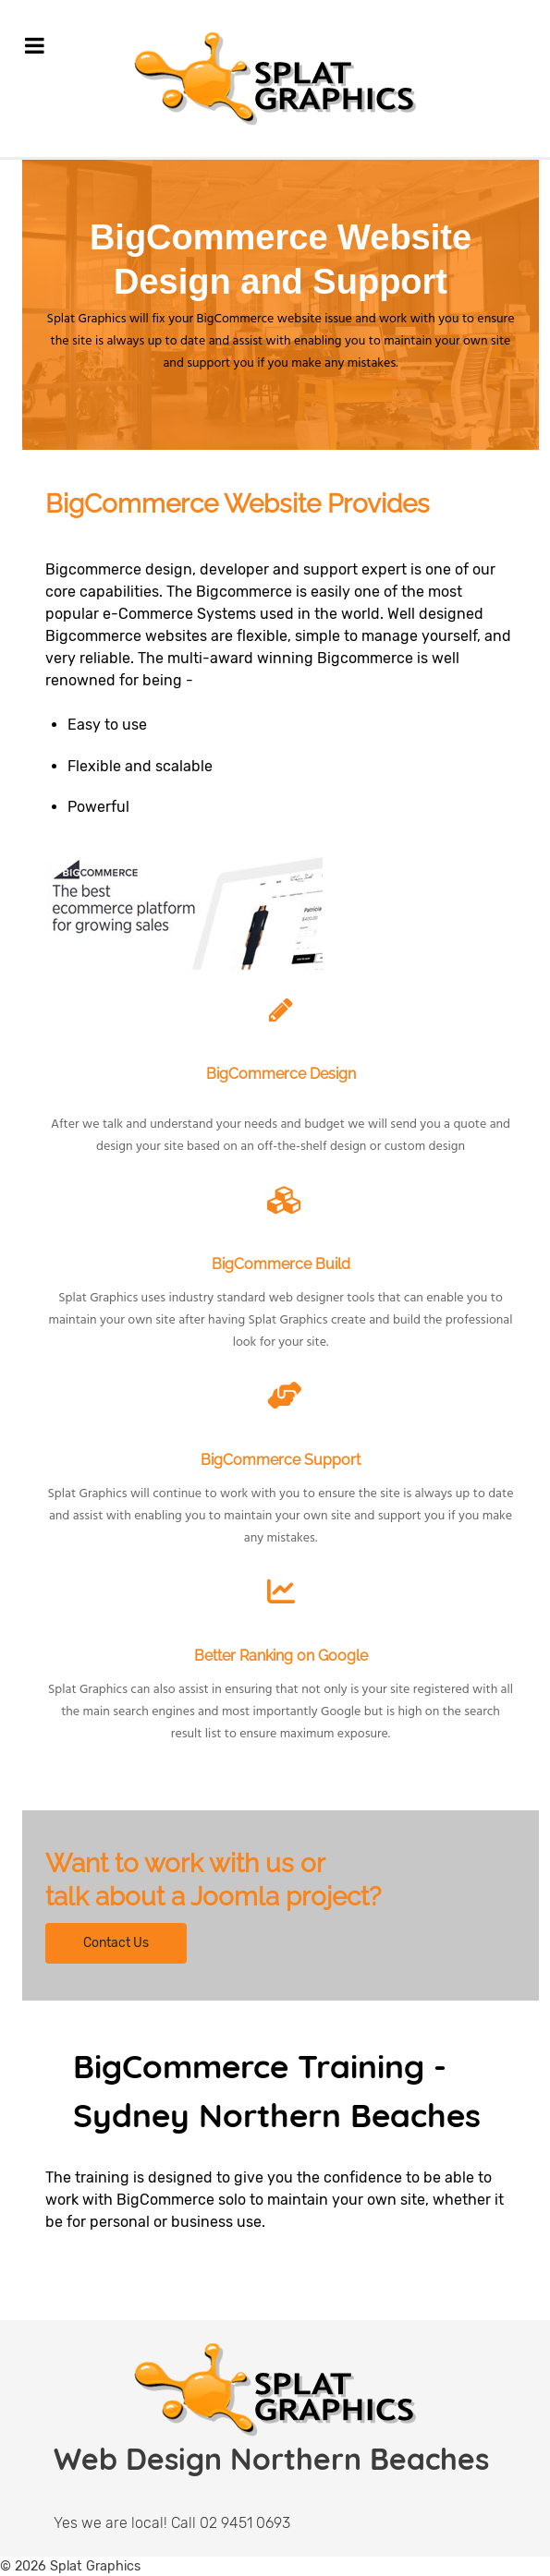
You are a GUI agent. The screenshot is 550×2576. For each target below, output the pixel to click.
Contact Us (116, 1943)
